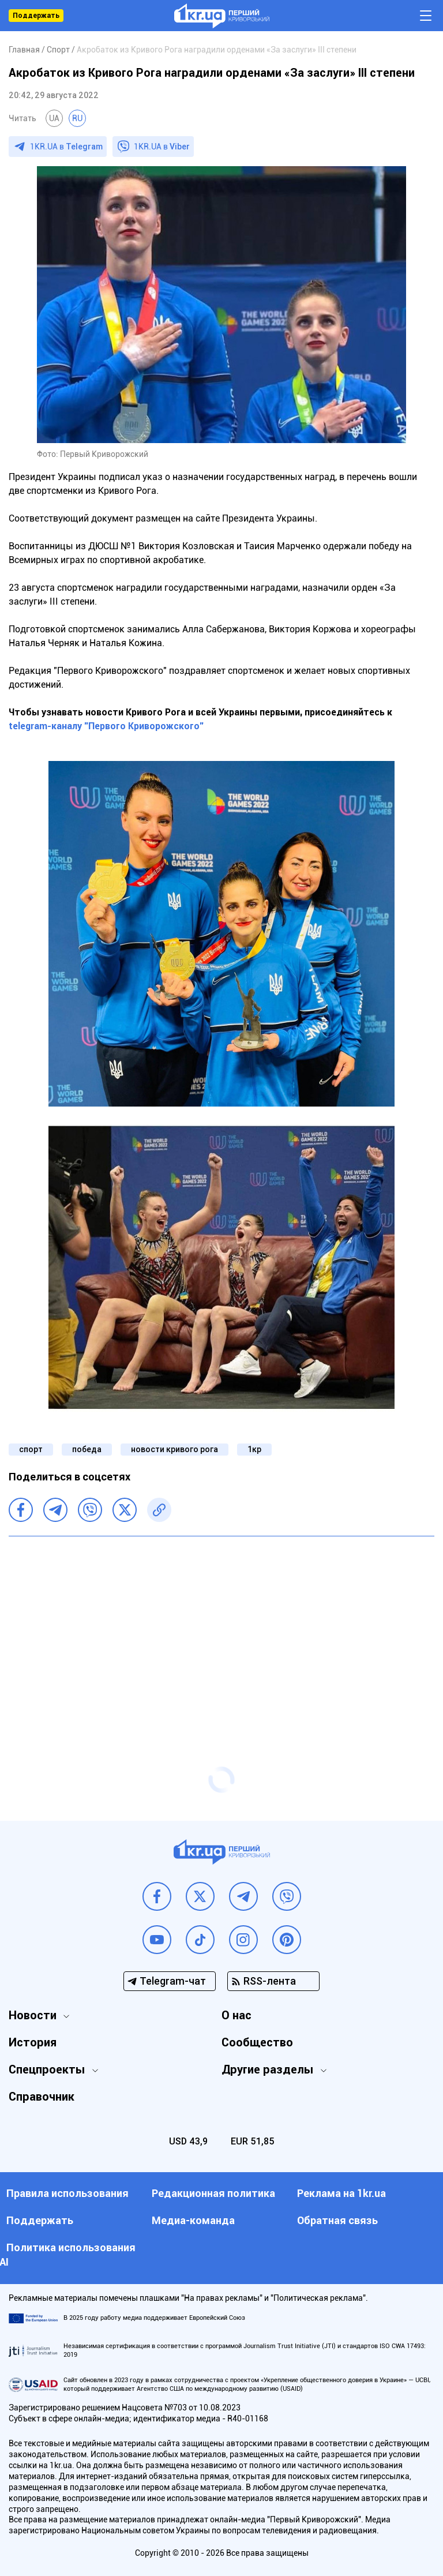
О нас (236, 2015)
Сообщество (257, 2042)
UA (54, 118)
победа (87, 1449)
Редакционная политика (213, 2193)
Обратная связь (337, 2220)
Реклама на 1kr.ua (341, 2193)
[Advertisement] (221, 1628)
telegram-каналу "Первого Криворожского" (106, 726)
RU (77, 118)
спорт (31, 1449)
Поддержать (36, 16)
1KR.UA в (66, 146)
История (33, 2042)
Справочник (41, 2096)
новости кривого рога (174, 1449)
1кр (254, 1449)
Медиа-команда (193, 2220)
